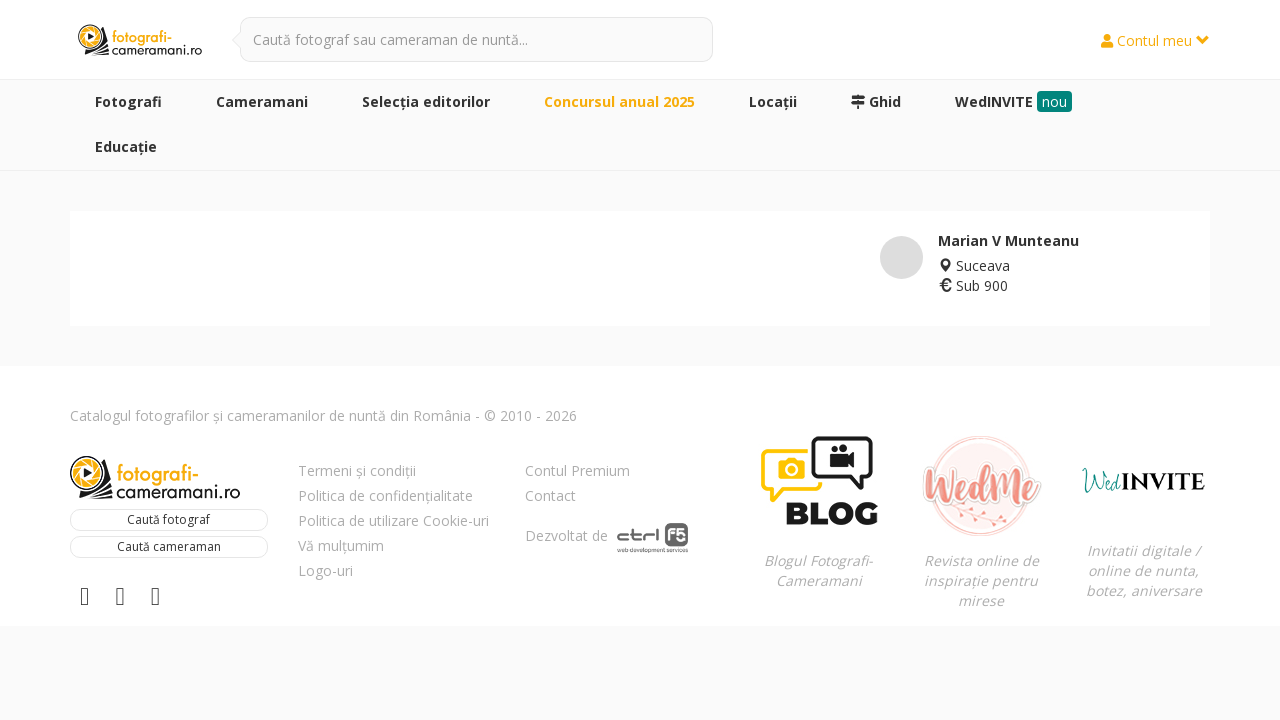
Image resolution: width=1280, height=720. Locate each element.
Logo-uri (325, 570)
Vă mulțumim (341, 545)
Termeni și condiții (357, 470)
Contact (550, 495)
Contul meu (1155, 40)
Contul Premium (577, 470)
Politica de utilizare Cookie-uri (393, 520)
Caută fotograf (168, 519)
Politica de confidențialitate (385, 495)
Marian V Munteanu (1008, 240)
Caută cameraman (169, 546)
